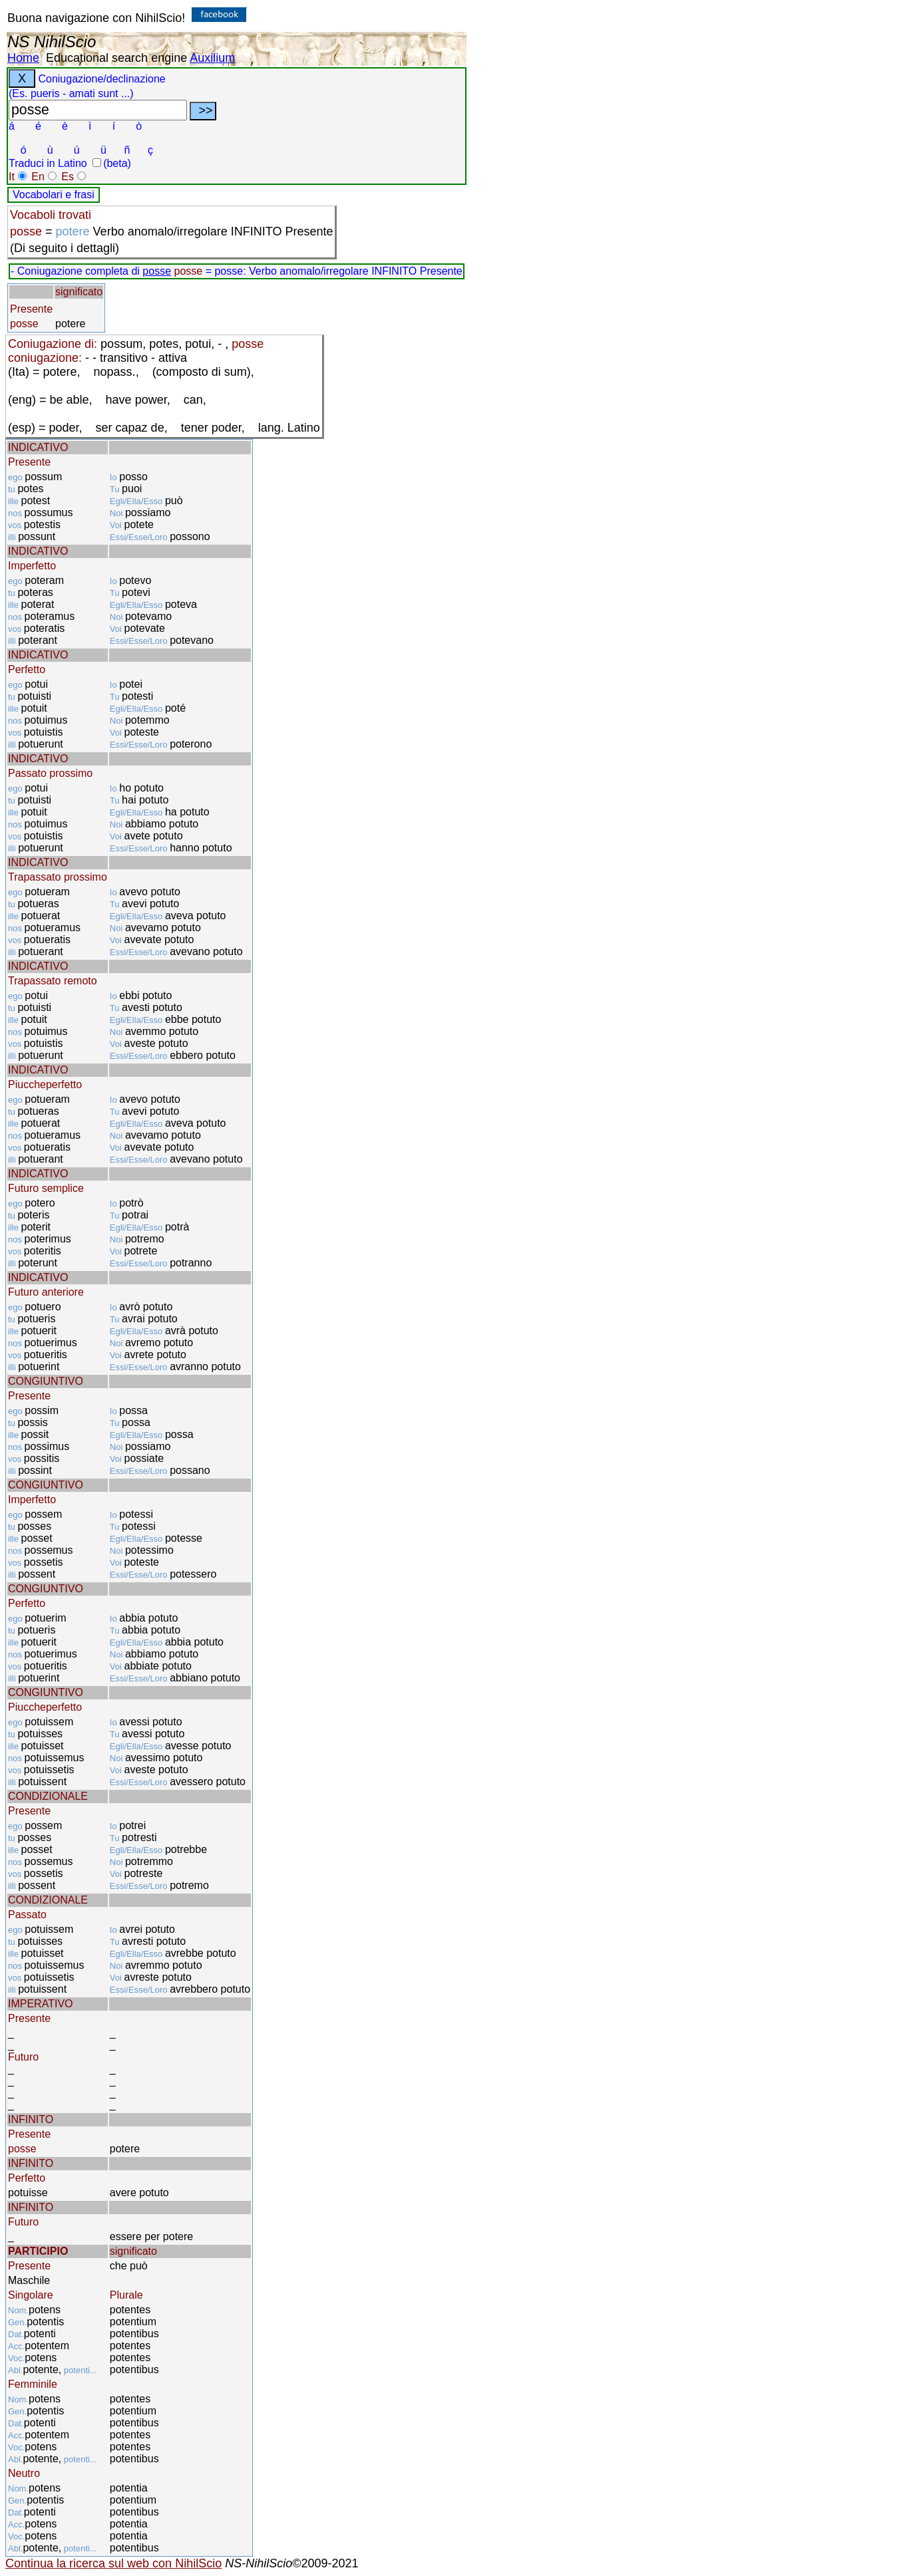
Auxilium (212, 58)
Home (23, 58)
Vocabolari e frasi (53, 194)
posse (156, 271)
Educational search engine (116, 58)
